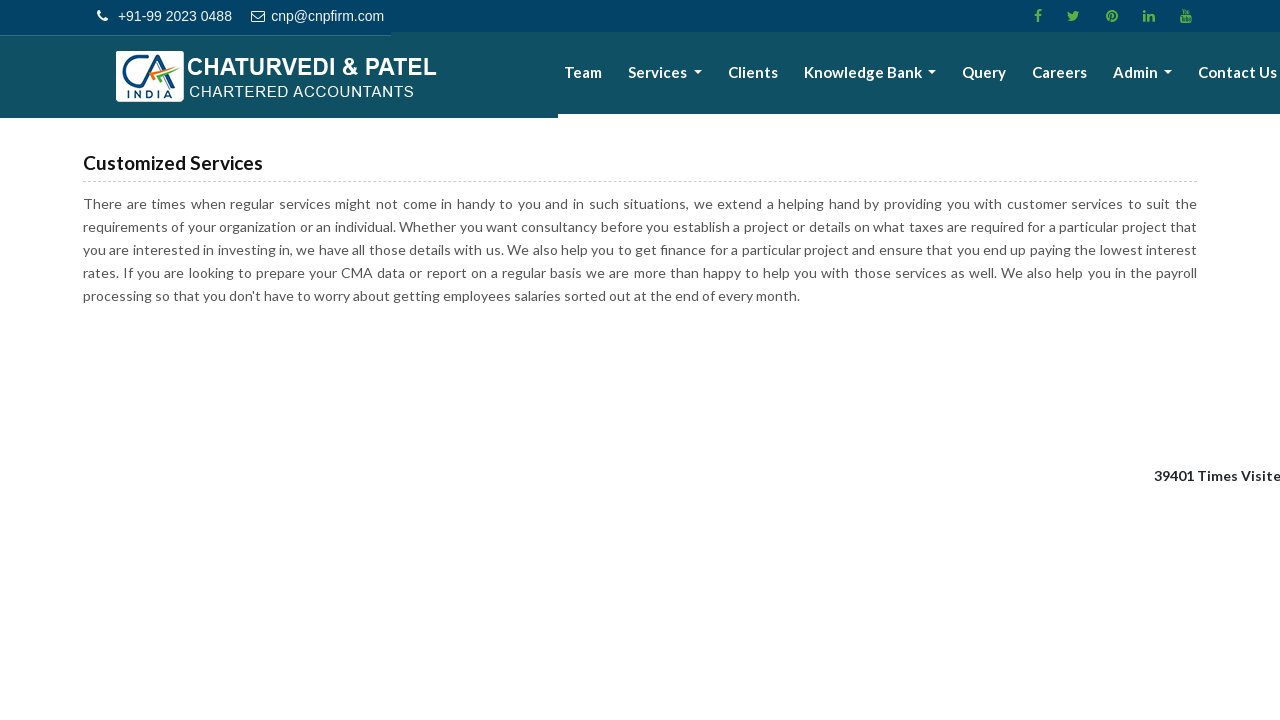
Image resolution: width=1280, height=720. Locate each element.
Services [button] (696, 76)
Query (1004, 76)
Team (625, 76)
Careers (1073, 76)
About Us (553, 76)
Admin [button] (1145, 76)
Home (479, 76)
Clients (784, 76)
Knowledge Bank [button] (889, 76)
